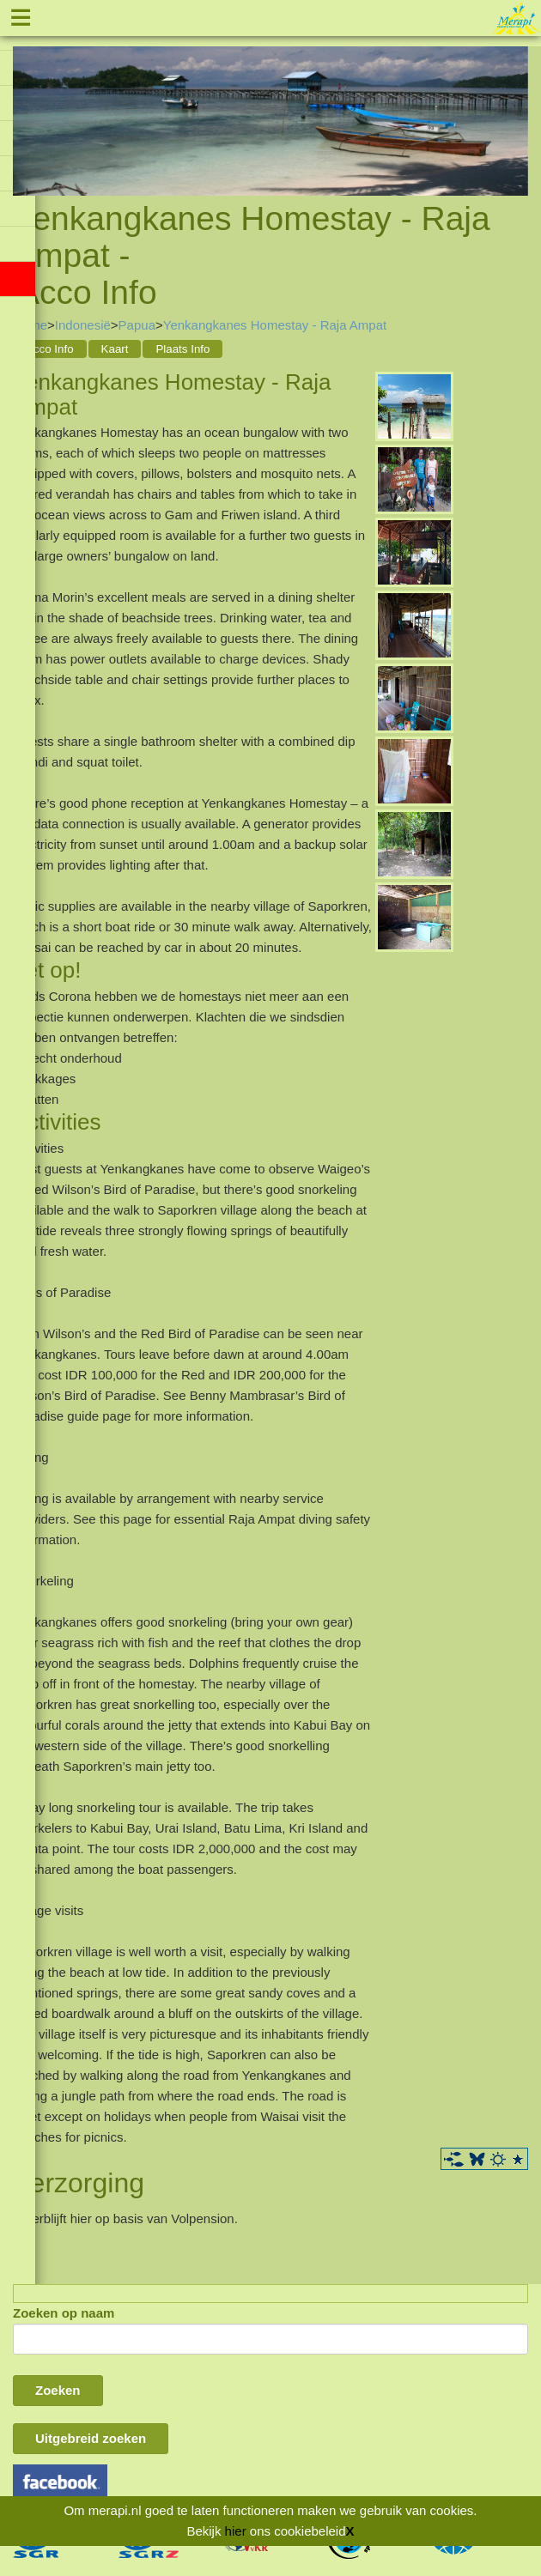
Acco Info (50, 348)
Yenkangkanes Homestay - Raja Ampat (274, 325)
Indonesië (83, 325)
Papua (137, 325)
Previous (26, 103)
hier (235, 2531)
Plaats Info (182, 348)
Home (30, 325)
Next (515, 103)
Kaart (115, 348)
